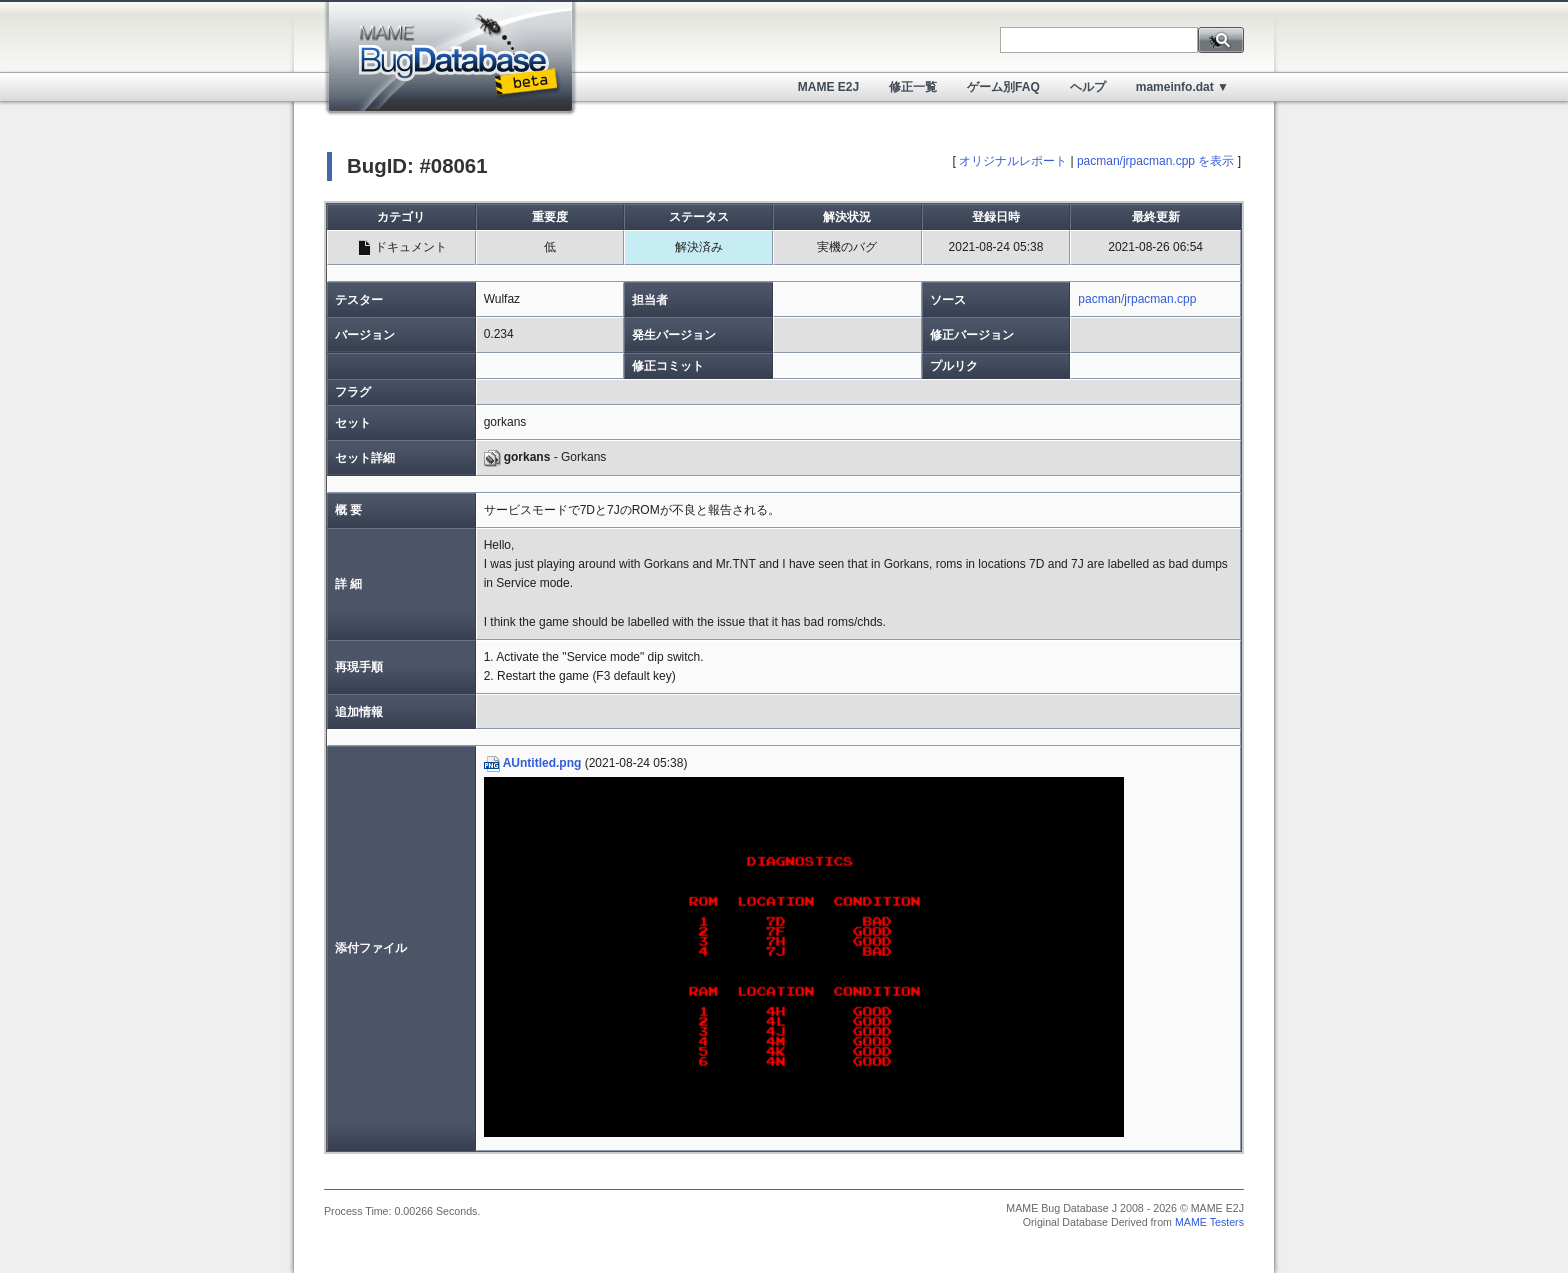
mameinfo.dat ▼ (1182, 87)
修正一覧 (913, 87)
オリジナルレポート (1013, 161)
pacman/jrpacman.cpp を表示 (1155, 161)
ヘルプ (1088, 87)
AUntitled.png (533, 763)
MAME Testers (1209, 1222)
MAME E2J (828, 87)
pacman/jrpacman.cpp (1137, 299)
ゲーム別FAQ (1003, 87)
